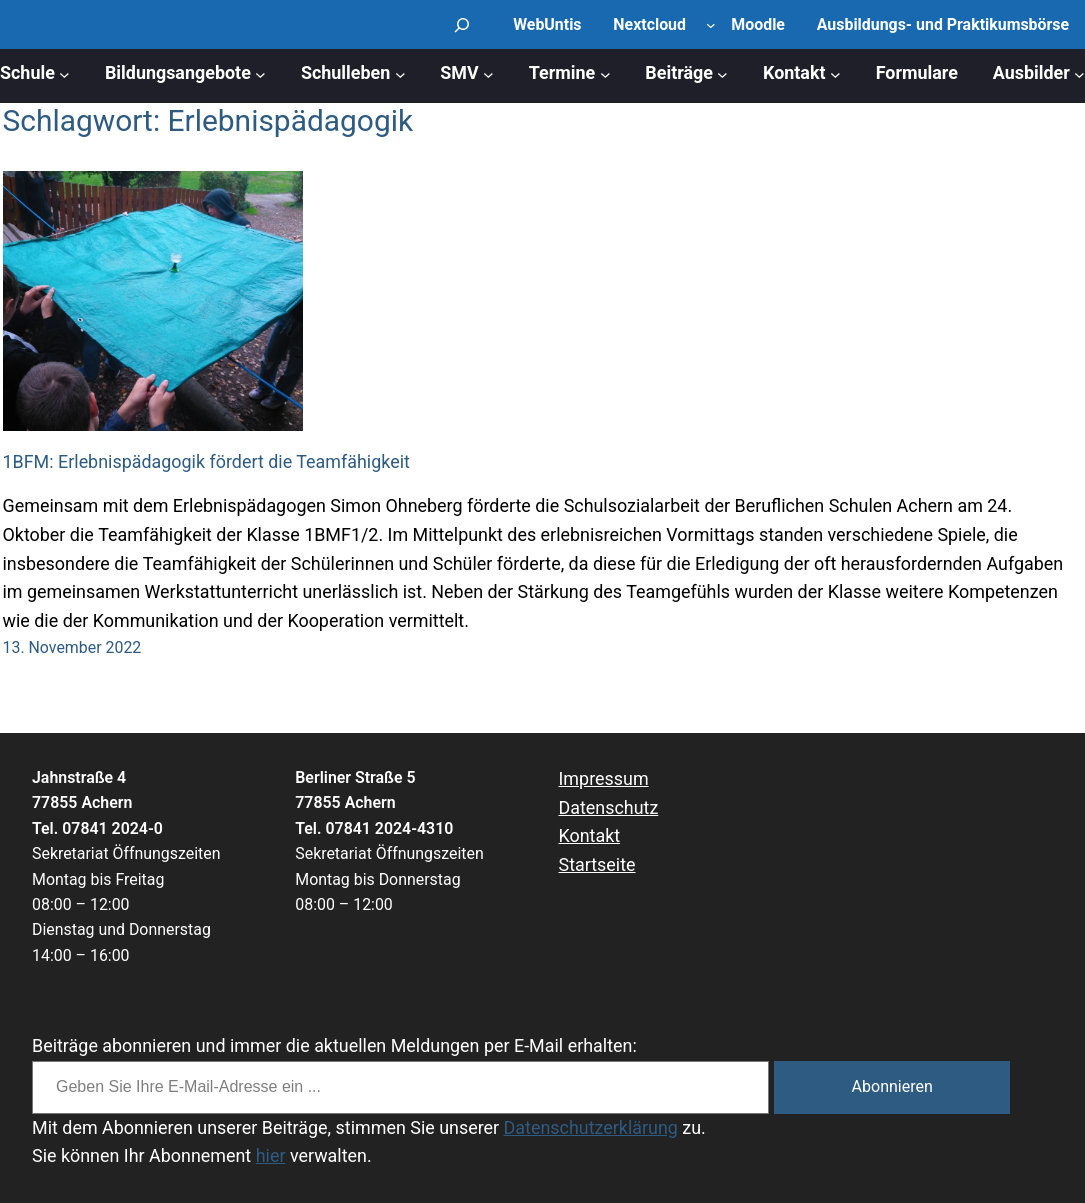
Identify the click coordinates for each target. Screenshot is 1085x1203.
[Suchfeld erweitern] (462, 24)
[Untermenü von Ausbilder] (1079, 73)
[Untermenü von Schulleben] (400, 73)
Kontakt (590, 835)
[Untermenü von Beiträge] (722, 73)
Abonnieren (892, 1086)
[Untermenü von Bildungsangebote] (260, 73)
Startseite (597, 864)
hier (271, 1155)
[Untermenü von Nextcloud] (711, 25)
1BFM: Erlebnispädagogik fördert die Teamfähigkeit (206, 461)
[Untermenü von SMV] (488, 73)
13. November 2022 (72, 647)
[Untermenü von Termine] (605, 73)
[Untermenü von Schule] (64, 73)
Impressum (604, 778)
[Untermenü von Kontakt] (835, 73)
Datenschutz (609, 807)
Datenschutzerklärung (591, 1127)
